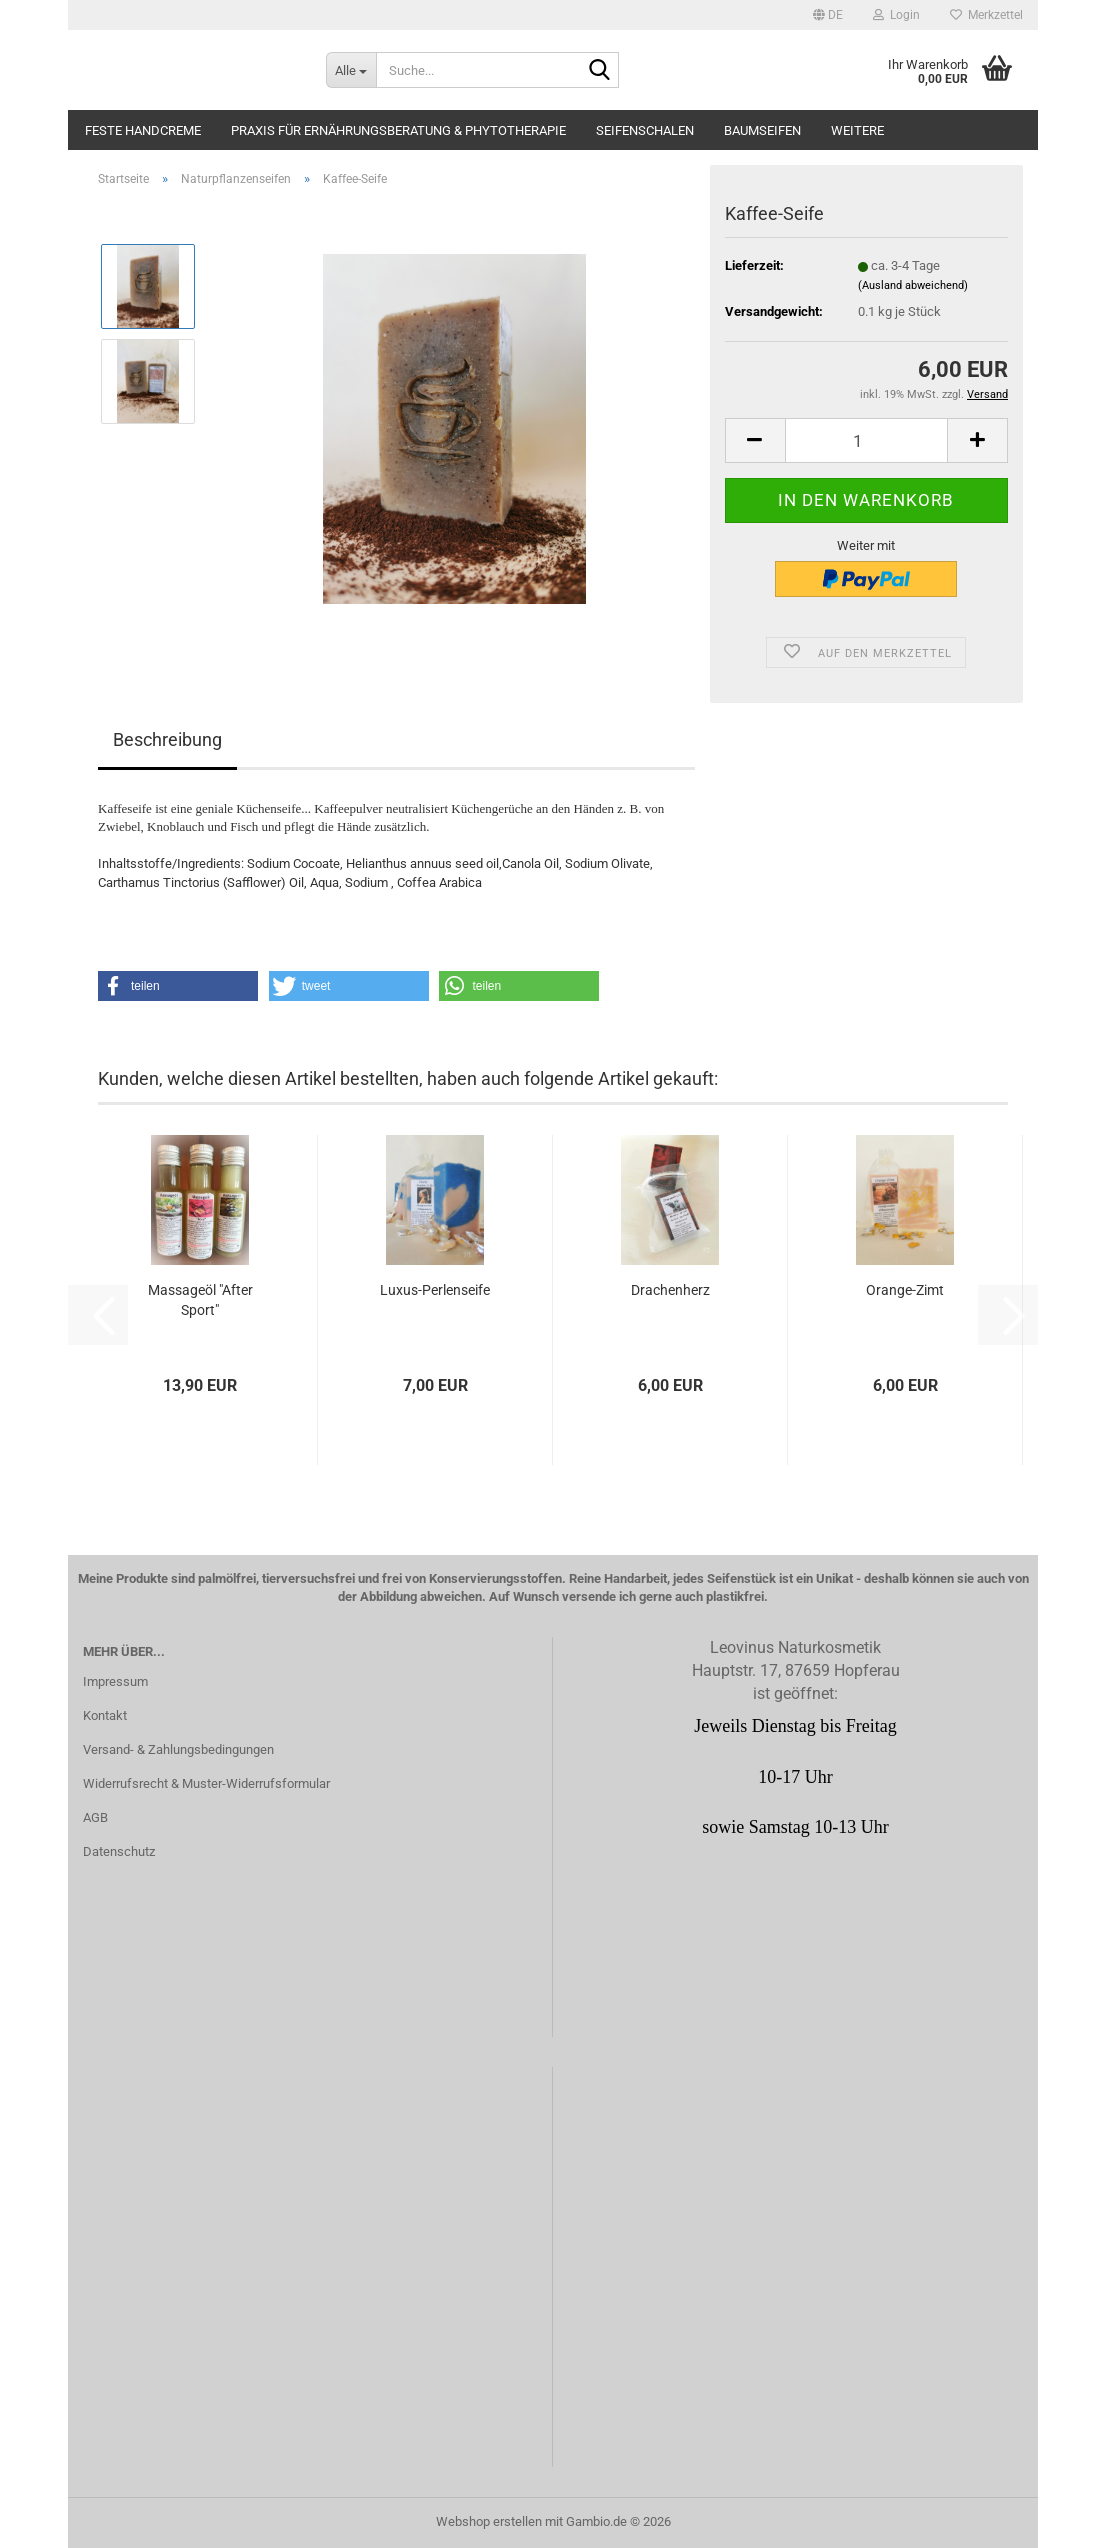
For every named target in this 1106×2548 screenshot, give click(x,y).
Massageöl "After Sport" (200, 1300)
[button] (828, 15)
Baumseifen (762, 130)
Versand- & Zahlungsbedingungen (178, 1749)
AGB (95, 1817)
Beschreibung (167, 739)
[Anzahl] (866, 440)
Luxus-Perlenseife (435, 1290)
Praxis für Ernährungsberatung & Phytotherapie (398, 130)
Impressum (115, 1681)
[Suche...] (351, 70)
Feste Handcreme (143, 130)
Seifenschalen (645, 130)
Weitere (857, 130)
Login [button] (896, 15)
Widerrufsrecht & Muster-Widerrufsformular (206, 1783)
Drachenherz (670, 1290)
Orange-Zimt (905, 1290)
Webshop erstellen (489, 2521)
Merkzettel (986, 15)
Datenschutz (119, 1851)
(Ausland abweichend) (913, 285)
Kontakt (105, 1715)
